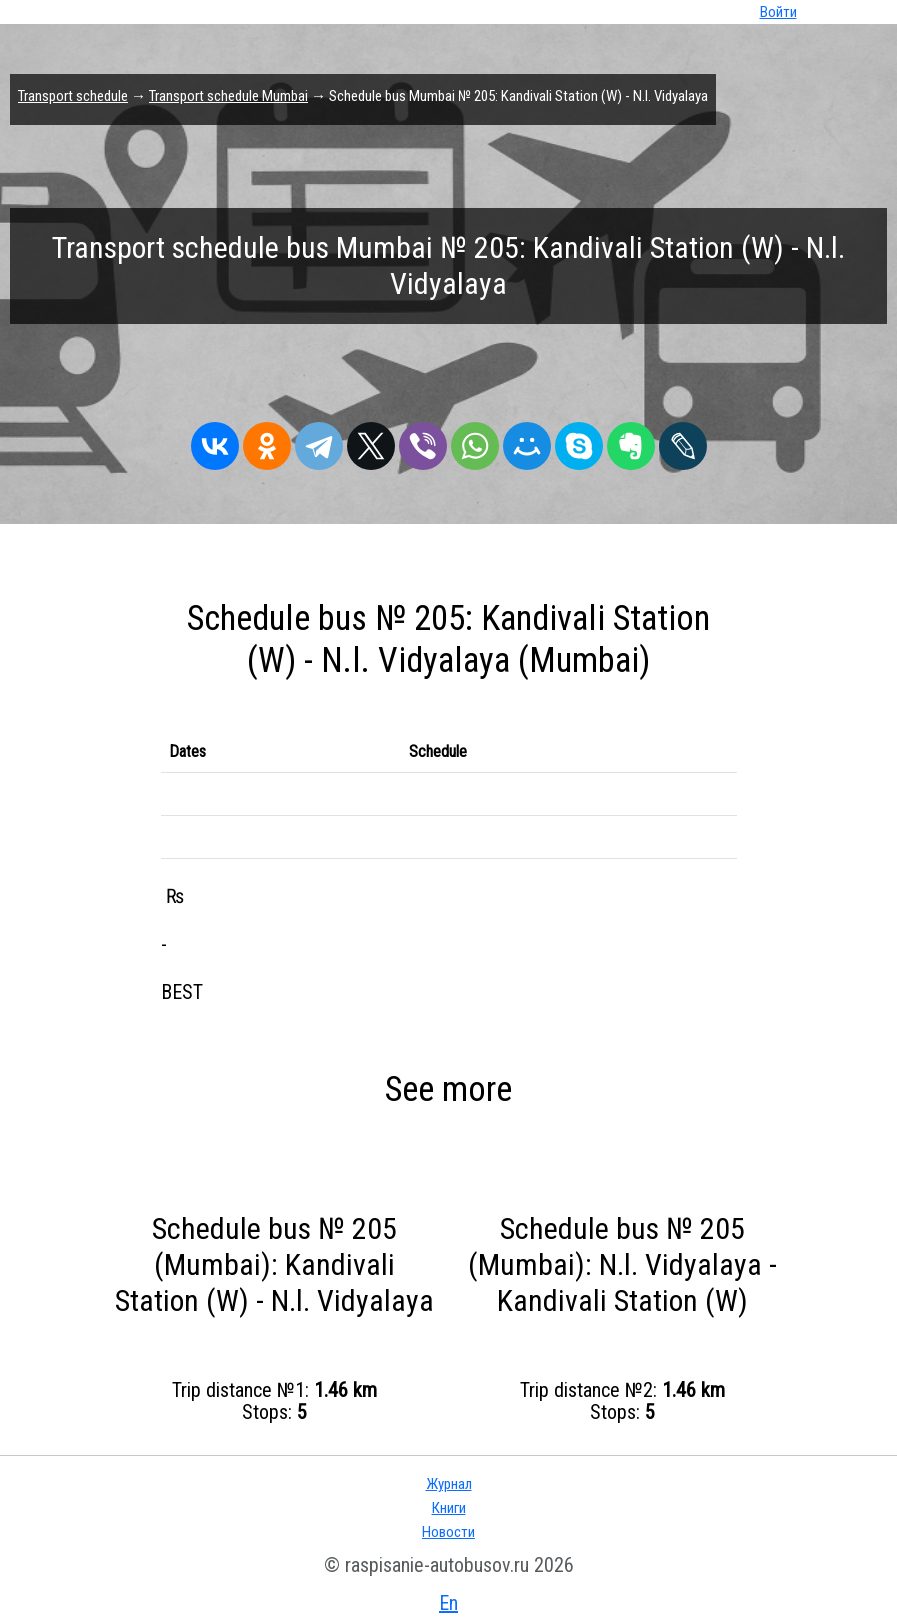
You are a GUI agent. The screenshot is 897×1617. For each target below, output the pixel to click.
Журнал (449, 1484)
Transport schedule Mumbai (228, 96)
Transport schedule (73, 96)
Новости (448, 1532)
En (448, 1603)
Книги (449, 1508)
